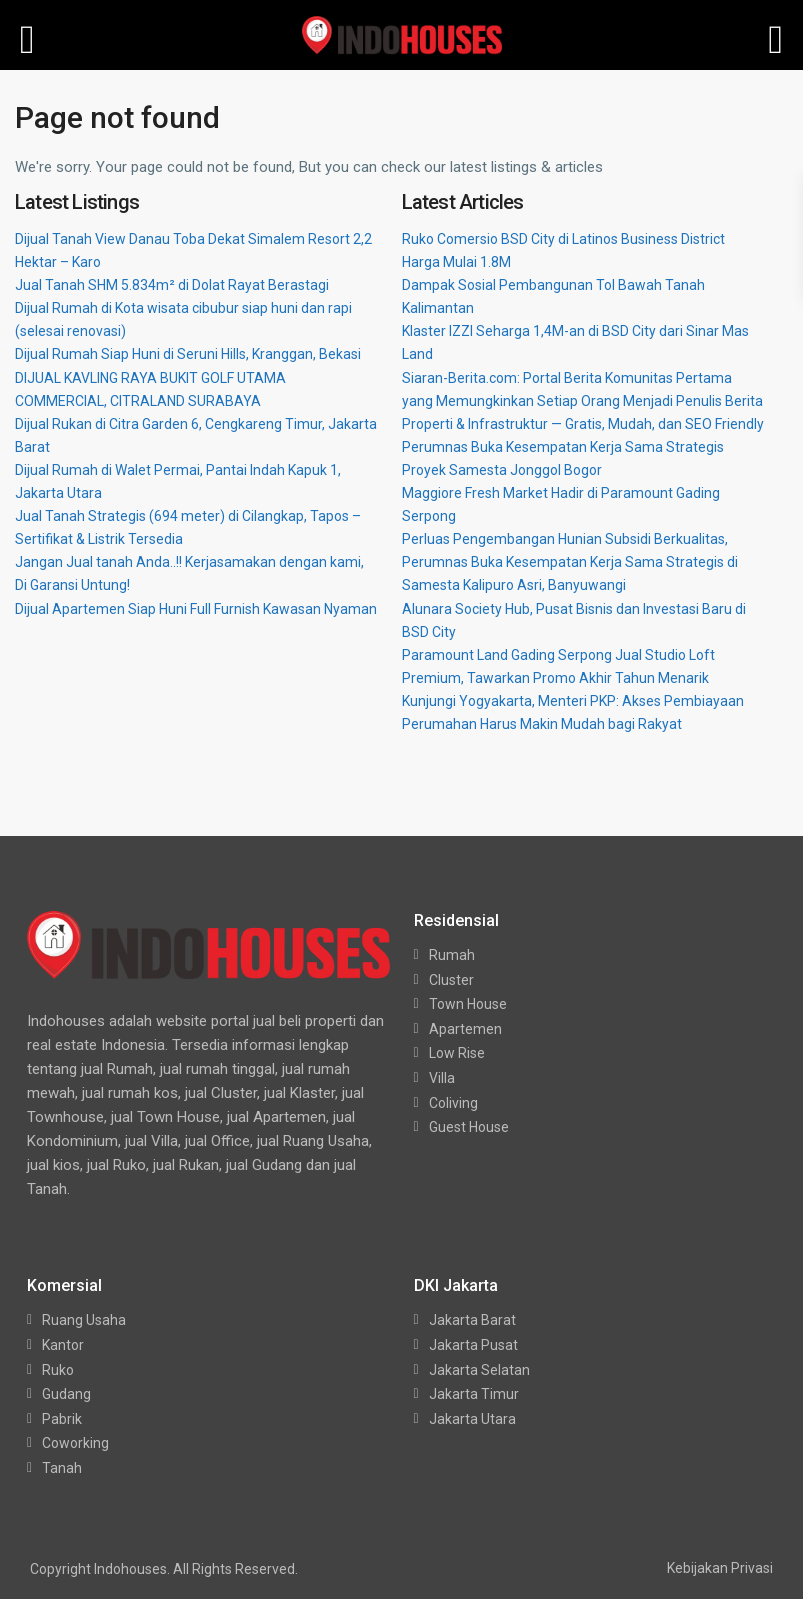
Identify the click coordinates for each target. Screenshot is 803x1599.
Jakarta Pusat (473, 1345)
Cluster (451, 980)
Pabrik (62, 1419)
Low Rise (457, 1053)
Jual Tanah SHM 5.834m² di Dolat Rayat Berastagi (172, 285)
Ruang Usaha (84, 1320)
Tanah (62, 1468)
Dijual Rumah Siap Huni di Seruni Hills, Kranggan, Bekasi (188, 354)
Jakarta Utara (472, 1419)
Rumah (452, 955)
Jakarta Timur (474, 1394)
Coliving (453, 1103)
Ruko (58, 1370)
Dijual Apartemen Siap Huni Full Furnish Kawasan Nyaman (196, 609)
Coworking (75, 1443)
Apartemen (465, 1029)
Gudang (66, 1394)
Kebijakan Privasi (720, 1568)
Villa (442, 1078)
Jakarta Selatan (479, 1370)
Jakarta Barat (472, 1320)
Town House (468, 1004)
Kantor (63, 1345)
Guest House (469, 1127)
